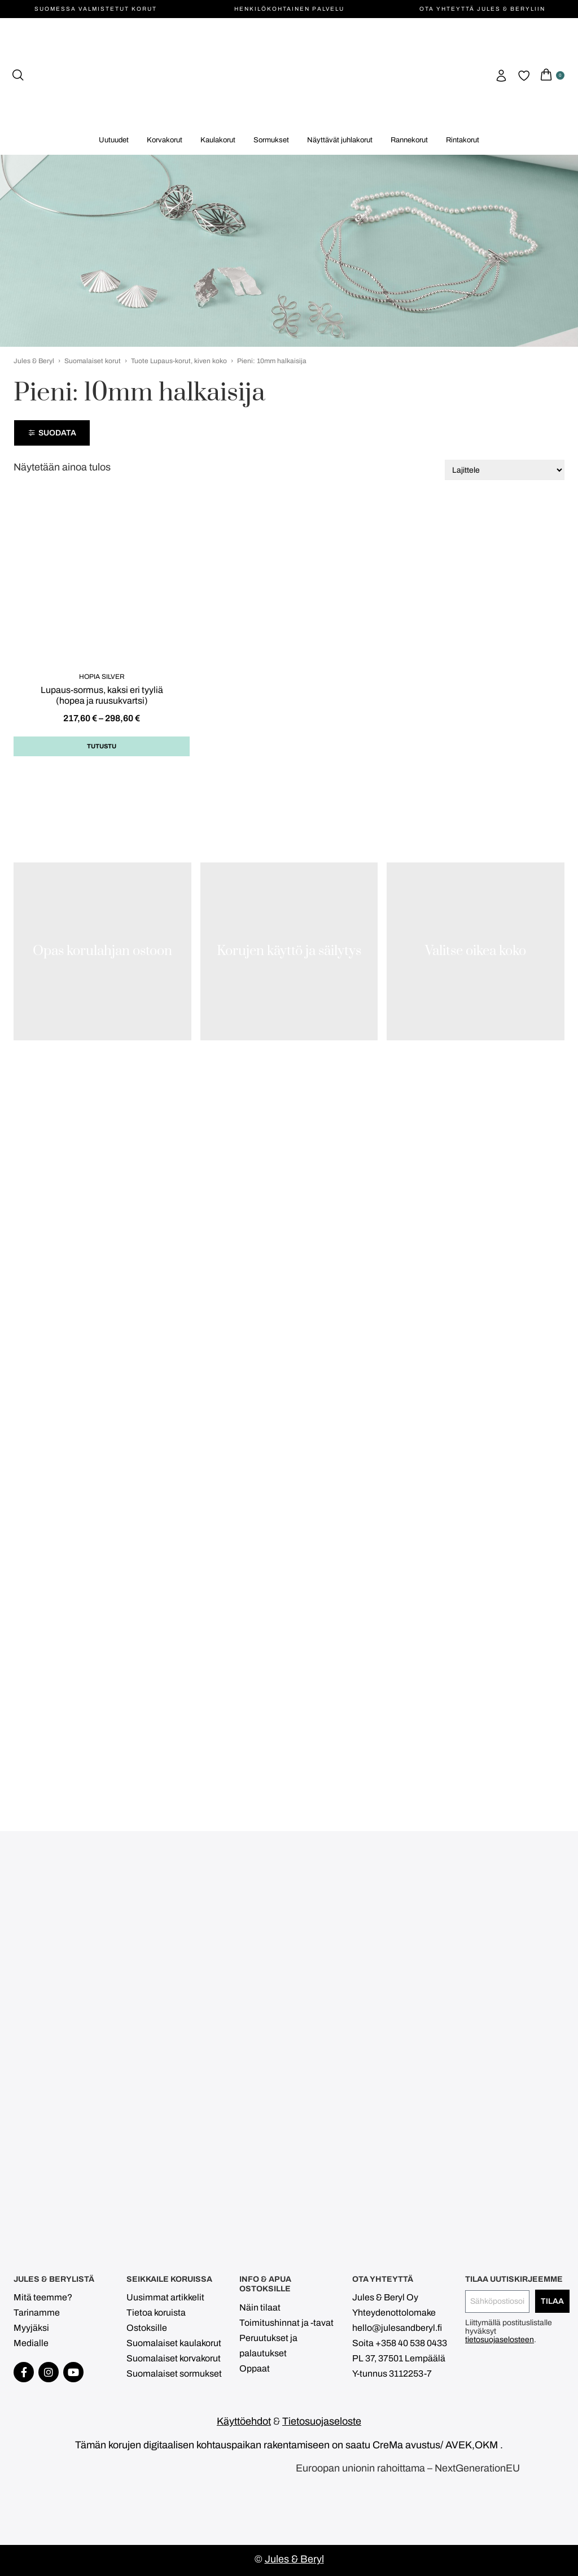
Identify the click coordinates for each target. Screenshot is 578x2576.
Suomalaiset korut (92, 361)
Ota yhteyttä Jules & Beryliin (482, 9)
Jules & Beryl (34, 361)
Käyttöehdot (244, 2421)
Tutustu (101, 746)
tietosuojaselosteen (499, 2339)
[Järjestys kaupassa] (504, 470)
